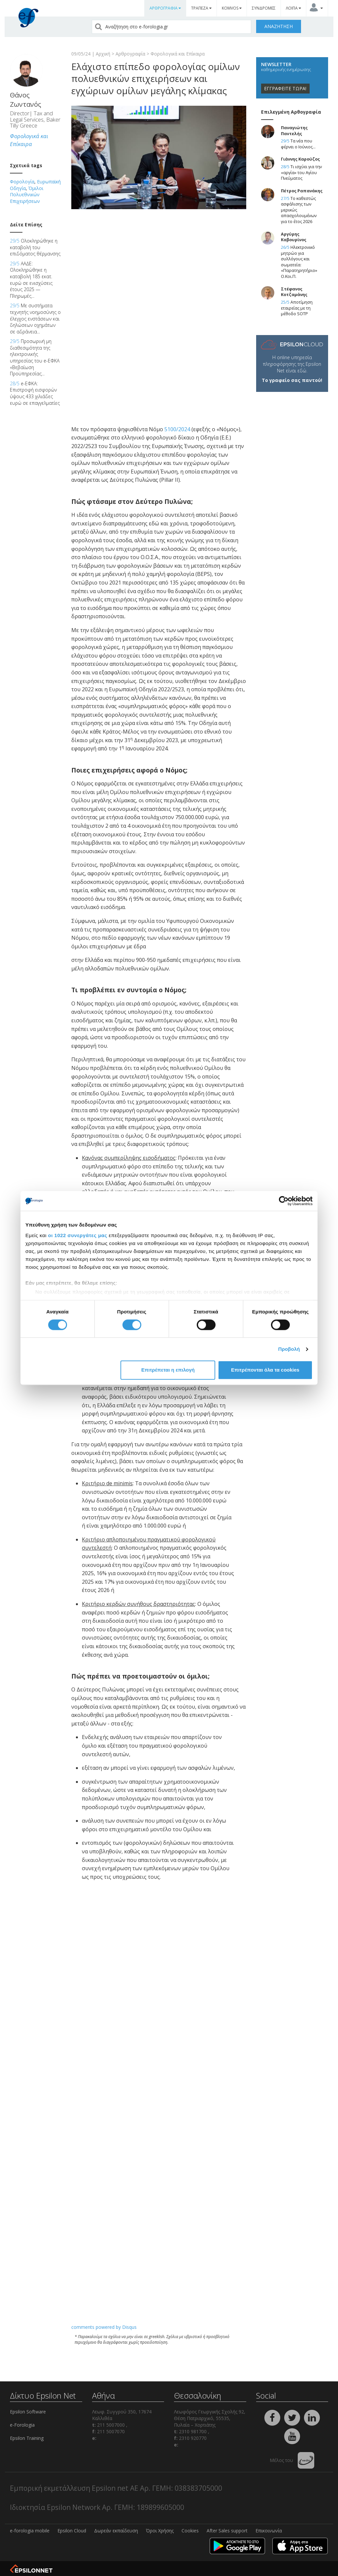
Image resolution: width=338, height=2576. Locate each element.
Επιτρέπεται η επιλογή (168, 1370)
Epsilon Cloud (71, 2530)
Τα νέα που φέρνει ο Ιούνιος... (298, 144)
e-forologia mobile (30, 2530)
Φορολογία (22, 181)
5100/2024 (176, 429)
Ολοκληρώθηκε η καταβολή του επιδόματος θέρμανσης (35, 247)
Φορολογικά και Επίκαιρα (178, 54)
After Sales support (227, 2530)
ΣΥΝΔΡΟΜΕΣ (264, 8)
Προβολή (289, 1349)
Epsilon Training (27, 2438)
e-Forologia (22, 2425)
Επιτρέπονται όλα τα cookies (265, 1370)
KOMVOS (232, 8)
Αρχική (103, 54)
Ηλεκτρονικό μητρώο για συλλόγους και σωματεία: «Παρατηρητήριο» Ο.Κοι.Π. (299, 262)
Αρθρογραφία (130, 54)
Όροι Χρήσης (160, 2530)
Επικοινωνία (268, 2530)
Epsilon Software (28, 2411)
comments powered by (104, 2327)
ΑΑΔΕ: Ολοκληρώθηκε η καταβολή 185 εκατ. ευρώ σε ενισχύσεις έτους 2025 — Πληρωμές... (31, 279)
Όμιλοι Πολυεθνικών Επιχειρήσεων (26, 194)
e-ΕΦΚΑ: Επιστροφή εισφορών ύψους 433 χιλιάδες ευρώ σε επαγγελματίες (35, 393)
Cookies (190, 2530)
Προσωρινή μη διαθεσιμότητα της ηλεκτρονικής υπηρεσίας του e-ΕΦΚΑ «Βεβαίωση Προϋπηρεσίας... (34, 357)
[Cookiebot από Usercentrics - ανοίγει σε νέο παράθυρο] (284, 1201)
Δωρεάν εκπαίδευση (116, 2530)
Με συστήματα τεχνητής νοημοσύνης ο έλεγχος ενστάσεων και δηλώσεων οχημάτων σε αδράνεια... (35, 318)
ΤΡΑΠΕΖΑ (201, 8)
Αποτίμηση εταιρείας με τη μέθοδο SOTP (297, 308)
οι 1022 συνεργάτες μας (77, 1235)
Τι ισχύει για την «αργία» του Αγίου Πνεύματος (301, 172)
